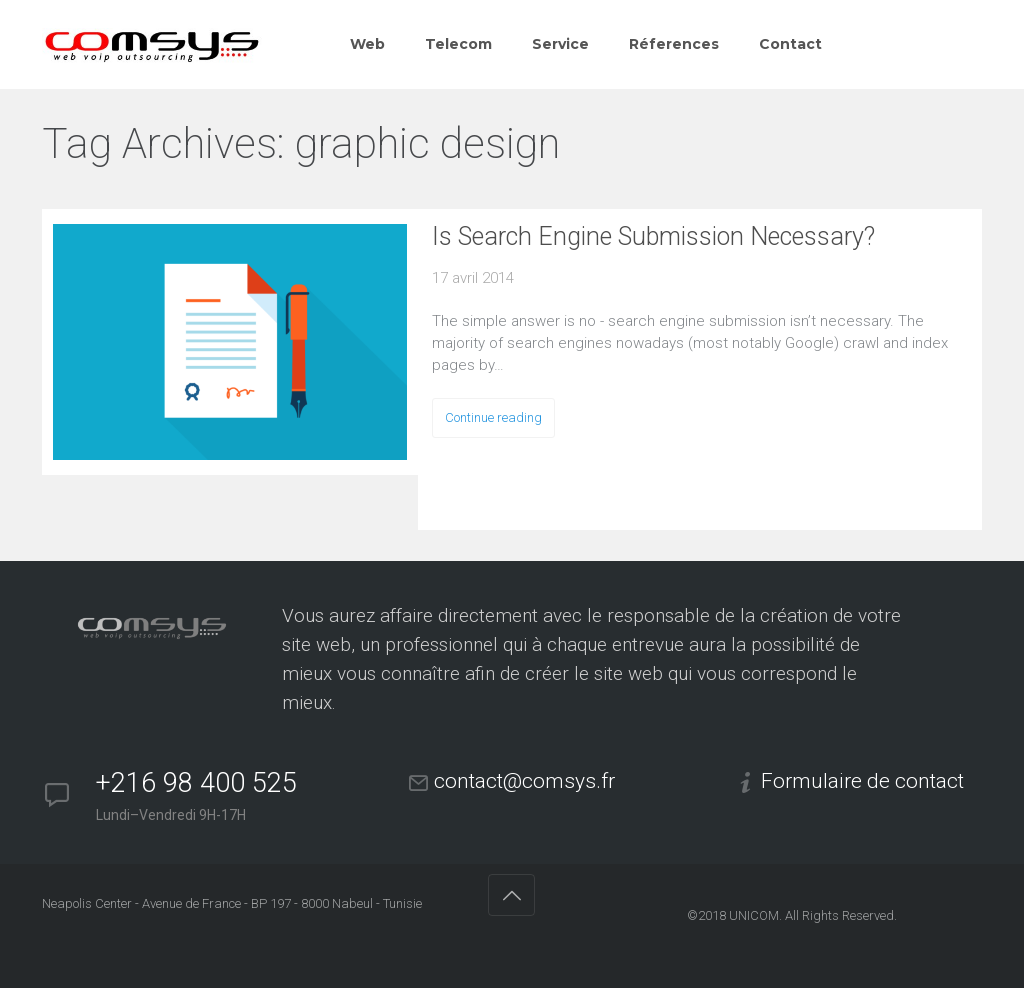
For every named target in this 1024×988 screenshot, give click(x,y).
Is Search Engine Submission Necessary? (653, 236)
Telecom (458, 44)
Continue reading (493, 417)
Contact (790, 44)
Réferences (674, 44)
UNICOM (754, 915)
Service (560, 44)
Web (367, 44)
